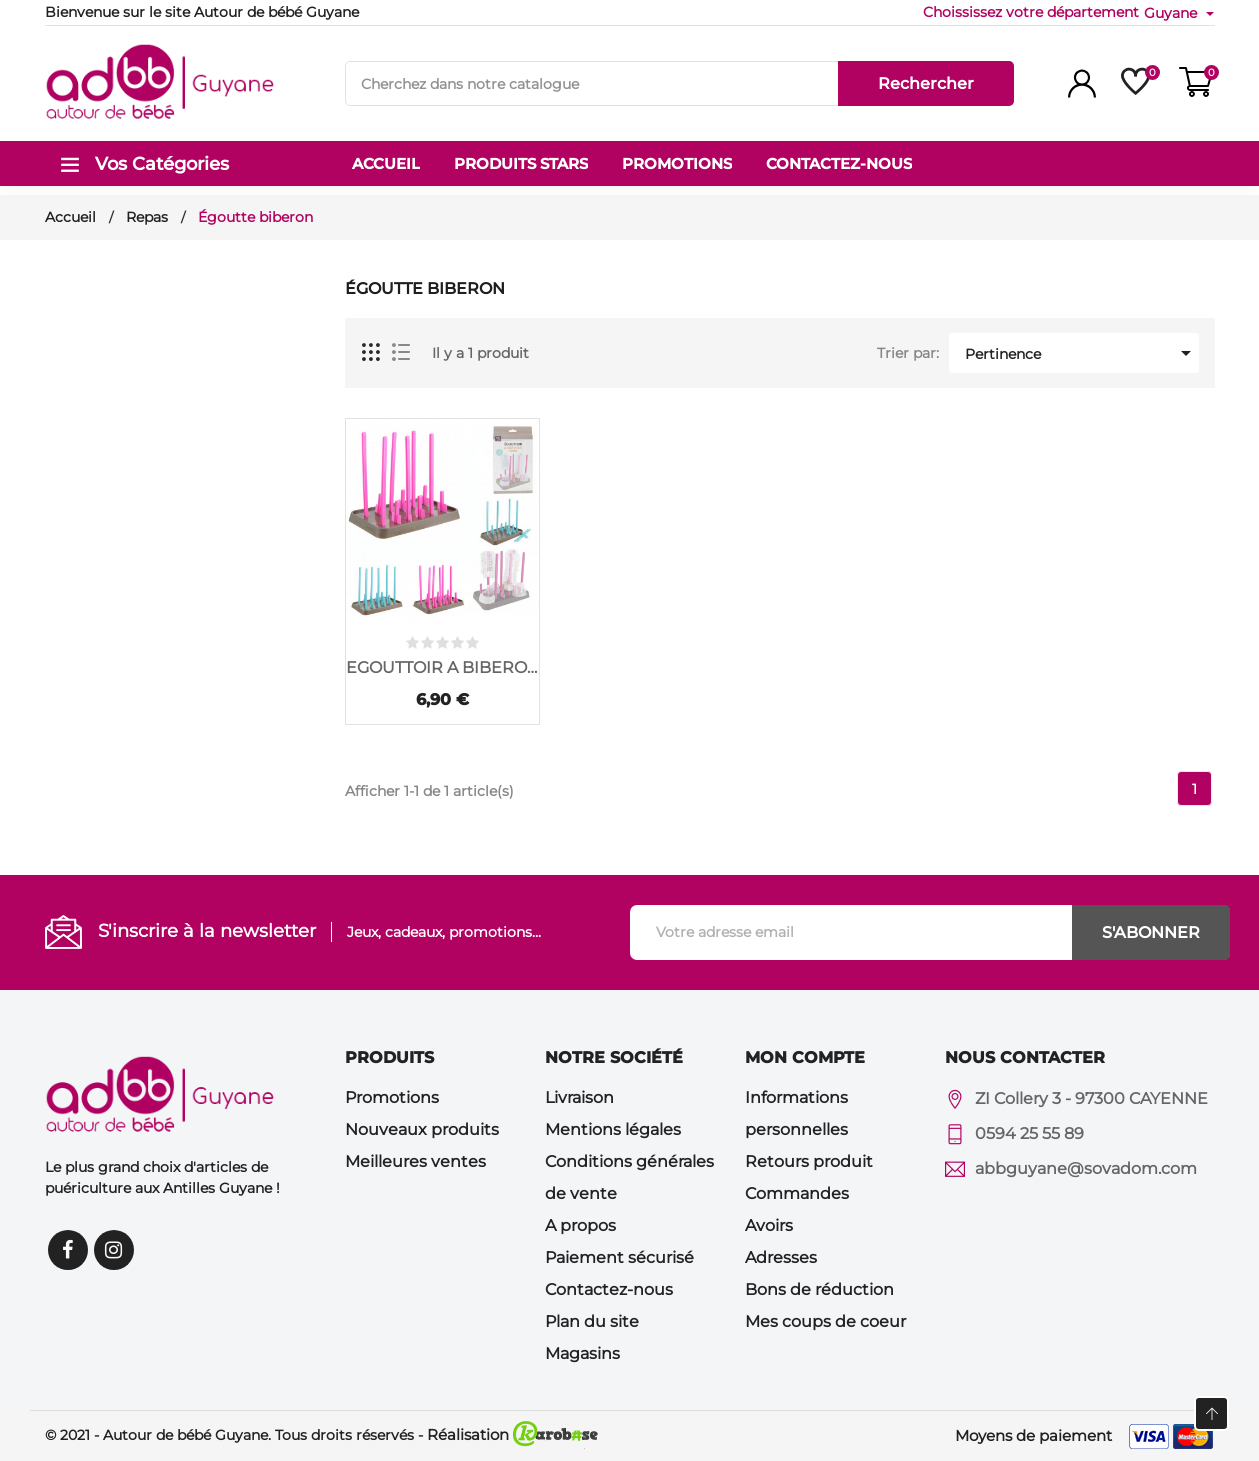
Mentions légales (613, 1129)
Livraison (579, 1097)
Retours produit (809, 1161)
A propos (580, 1225)
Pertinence (1081, 353)
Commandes (797, 1193)
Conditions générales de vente (629, 1177)
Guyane (1172, 13)
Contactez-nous (609, 1289)
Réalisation (512, 1434)
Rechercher (926, 83)
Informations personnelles (796, 1113)
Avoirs (769, 1225)
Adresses (781, 1257)
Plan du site (592, 1321)
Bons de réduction (819, 1289)
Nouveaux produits (422, 1129)
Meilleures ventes (415, 1161)
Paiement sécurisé (619, 1257)
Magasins (582, 1353)
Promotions (392, 1097)
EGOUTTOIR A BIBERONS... (442, 667)
